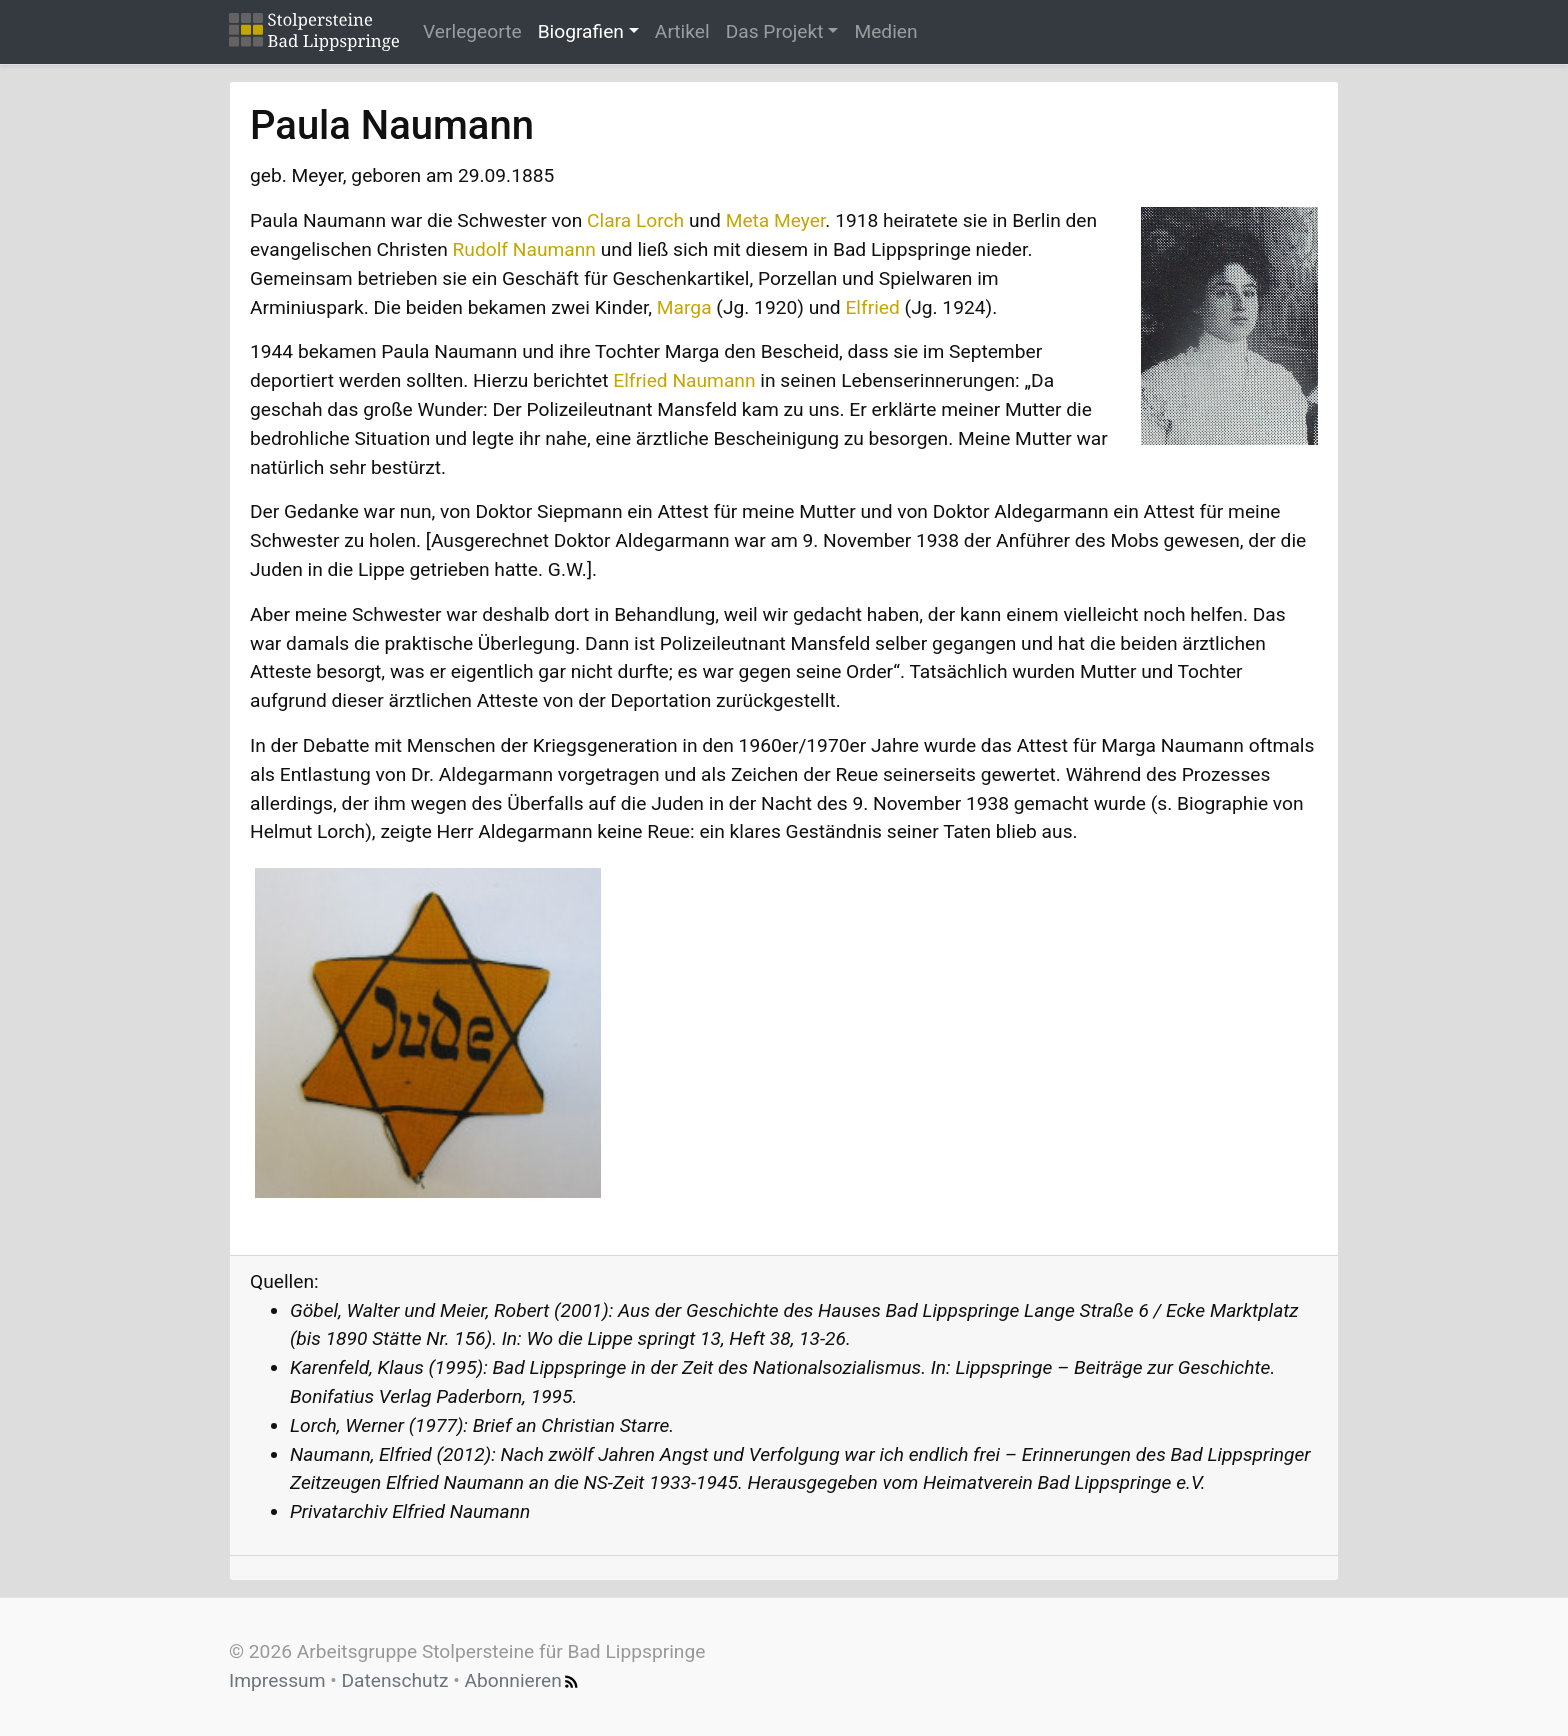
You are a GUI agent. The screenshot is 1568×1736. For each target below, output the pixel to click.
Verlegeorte (472, 31)
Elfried (872, 307)
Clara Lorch (635, 220)
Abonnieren (523, 1680)
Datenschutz (395, 1680)
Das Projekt (775, 31)
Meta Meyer (776, 220)
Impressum (277, 1680)
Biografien (581, 31)
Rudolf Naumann (524, 249)
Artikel (682, 31)
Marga (684, 307)
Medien (885, 31)
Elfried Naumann (684, 380)
